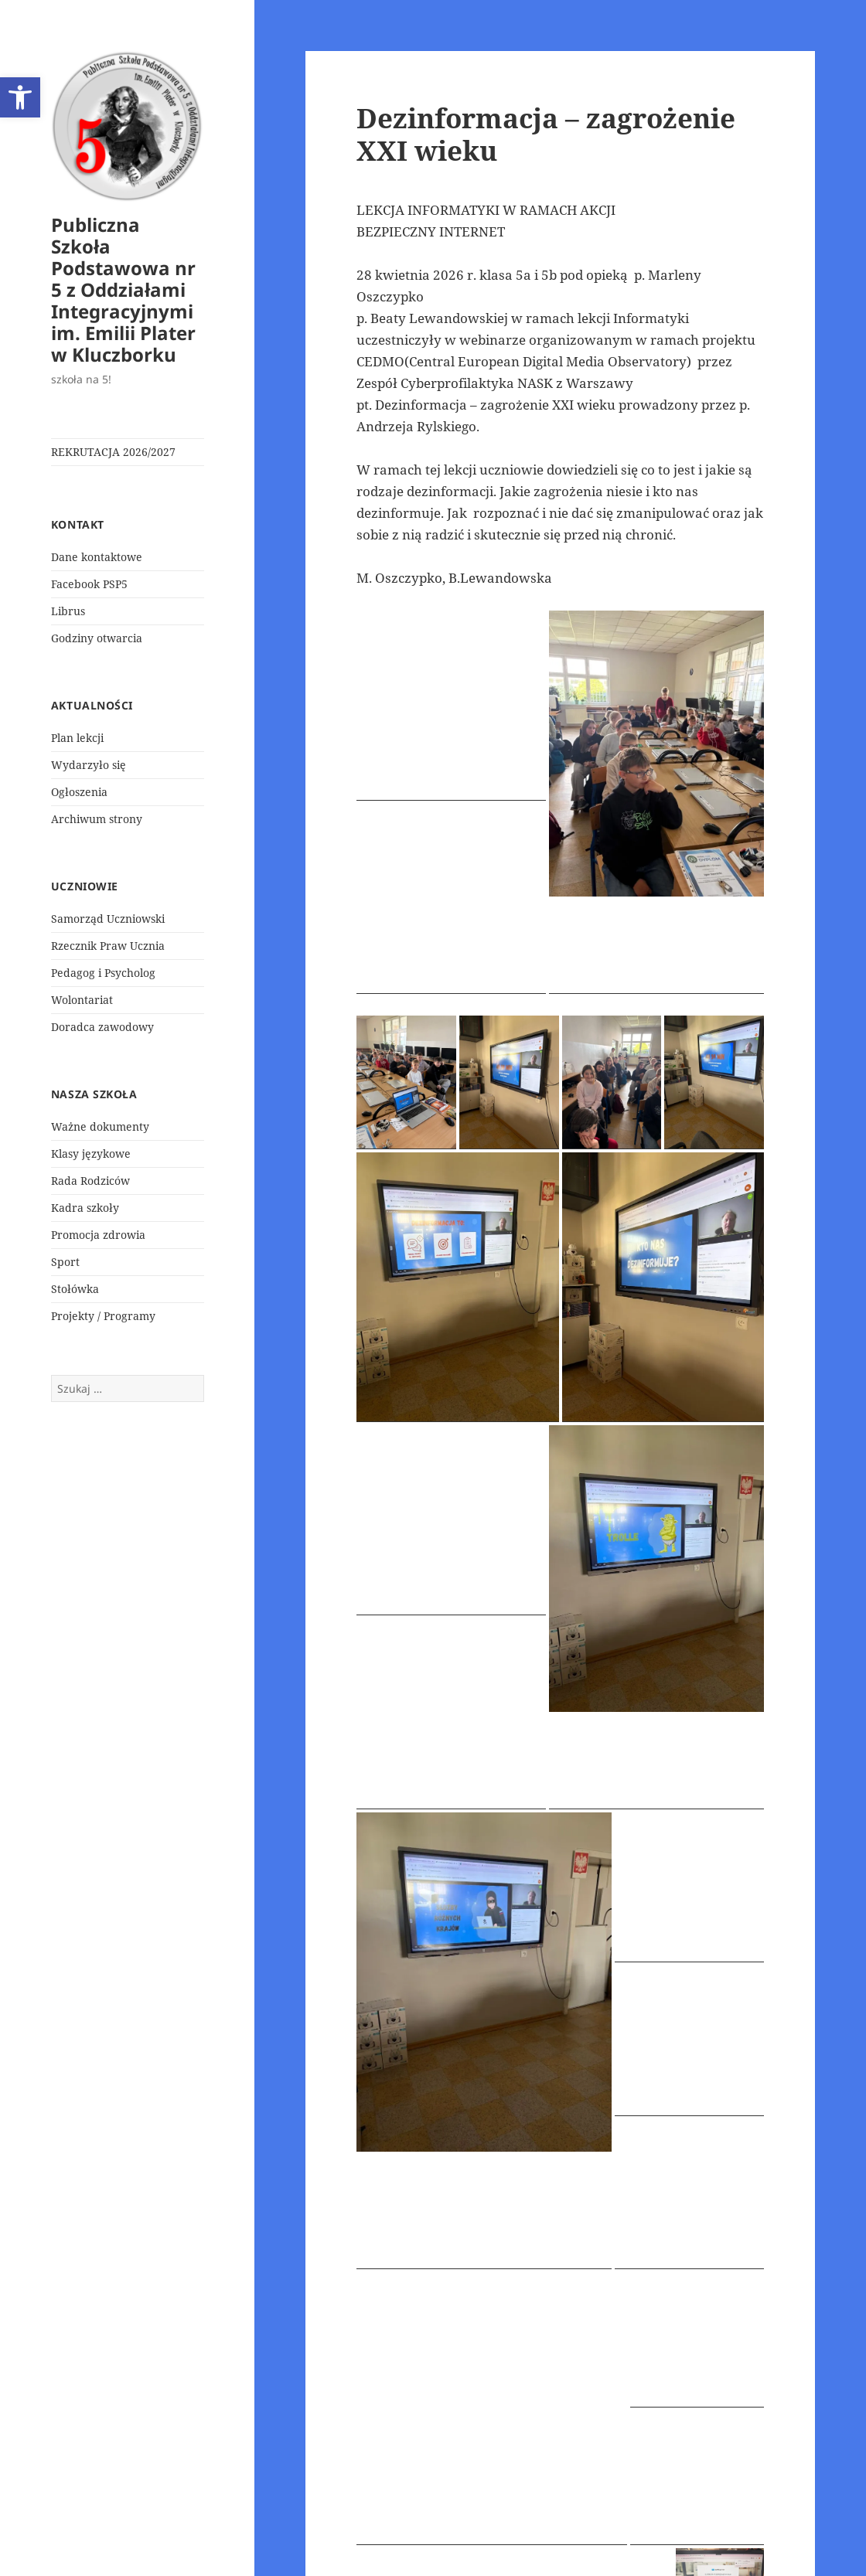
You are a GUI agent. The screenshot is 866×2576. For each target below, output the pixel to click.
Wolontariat (82, 999)
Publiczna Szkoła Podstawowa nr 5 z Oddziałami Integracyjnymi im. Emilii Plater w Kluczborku (123, 289)
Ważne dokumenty (100, 1126)
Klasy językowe (91, 1153)
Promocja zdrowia (98, 1234)
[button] (20, 97)
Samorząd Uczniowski (108, 918)
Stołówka (75, 1288)
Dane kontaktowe (96, 557)
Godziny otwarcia (96, 638)
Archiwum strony (96, 819)
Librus (68, 611)
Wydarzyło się (88, 764)
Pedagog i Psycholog (103, 972)
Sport (65, 1261)
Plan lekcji (77, 737)
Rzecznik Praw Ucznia (108, 945)
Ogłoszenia (79, 791)
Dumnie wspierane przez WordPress (574, 2542)
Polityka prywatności (410, 2542)
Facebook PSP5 (89, 584)
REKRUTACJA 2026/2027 (113, 451)
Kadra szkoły (85, 1207)
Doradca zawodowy (102, 1026)
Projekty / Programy (103, 1315)
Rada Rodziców (90, 1180)
